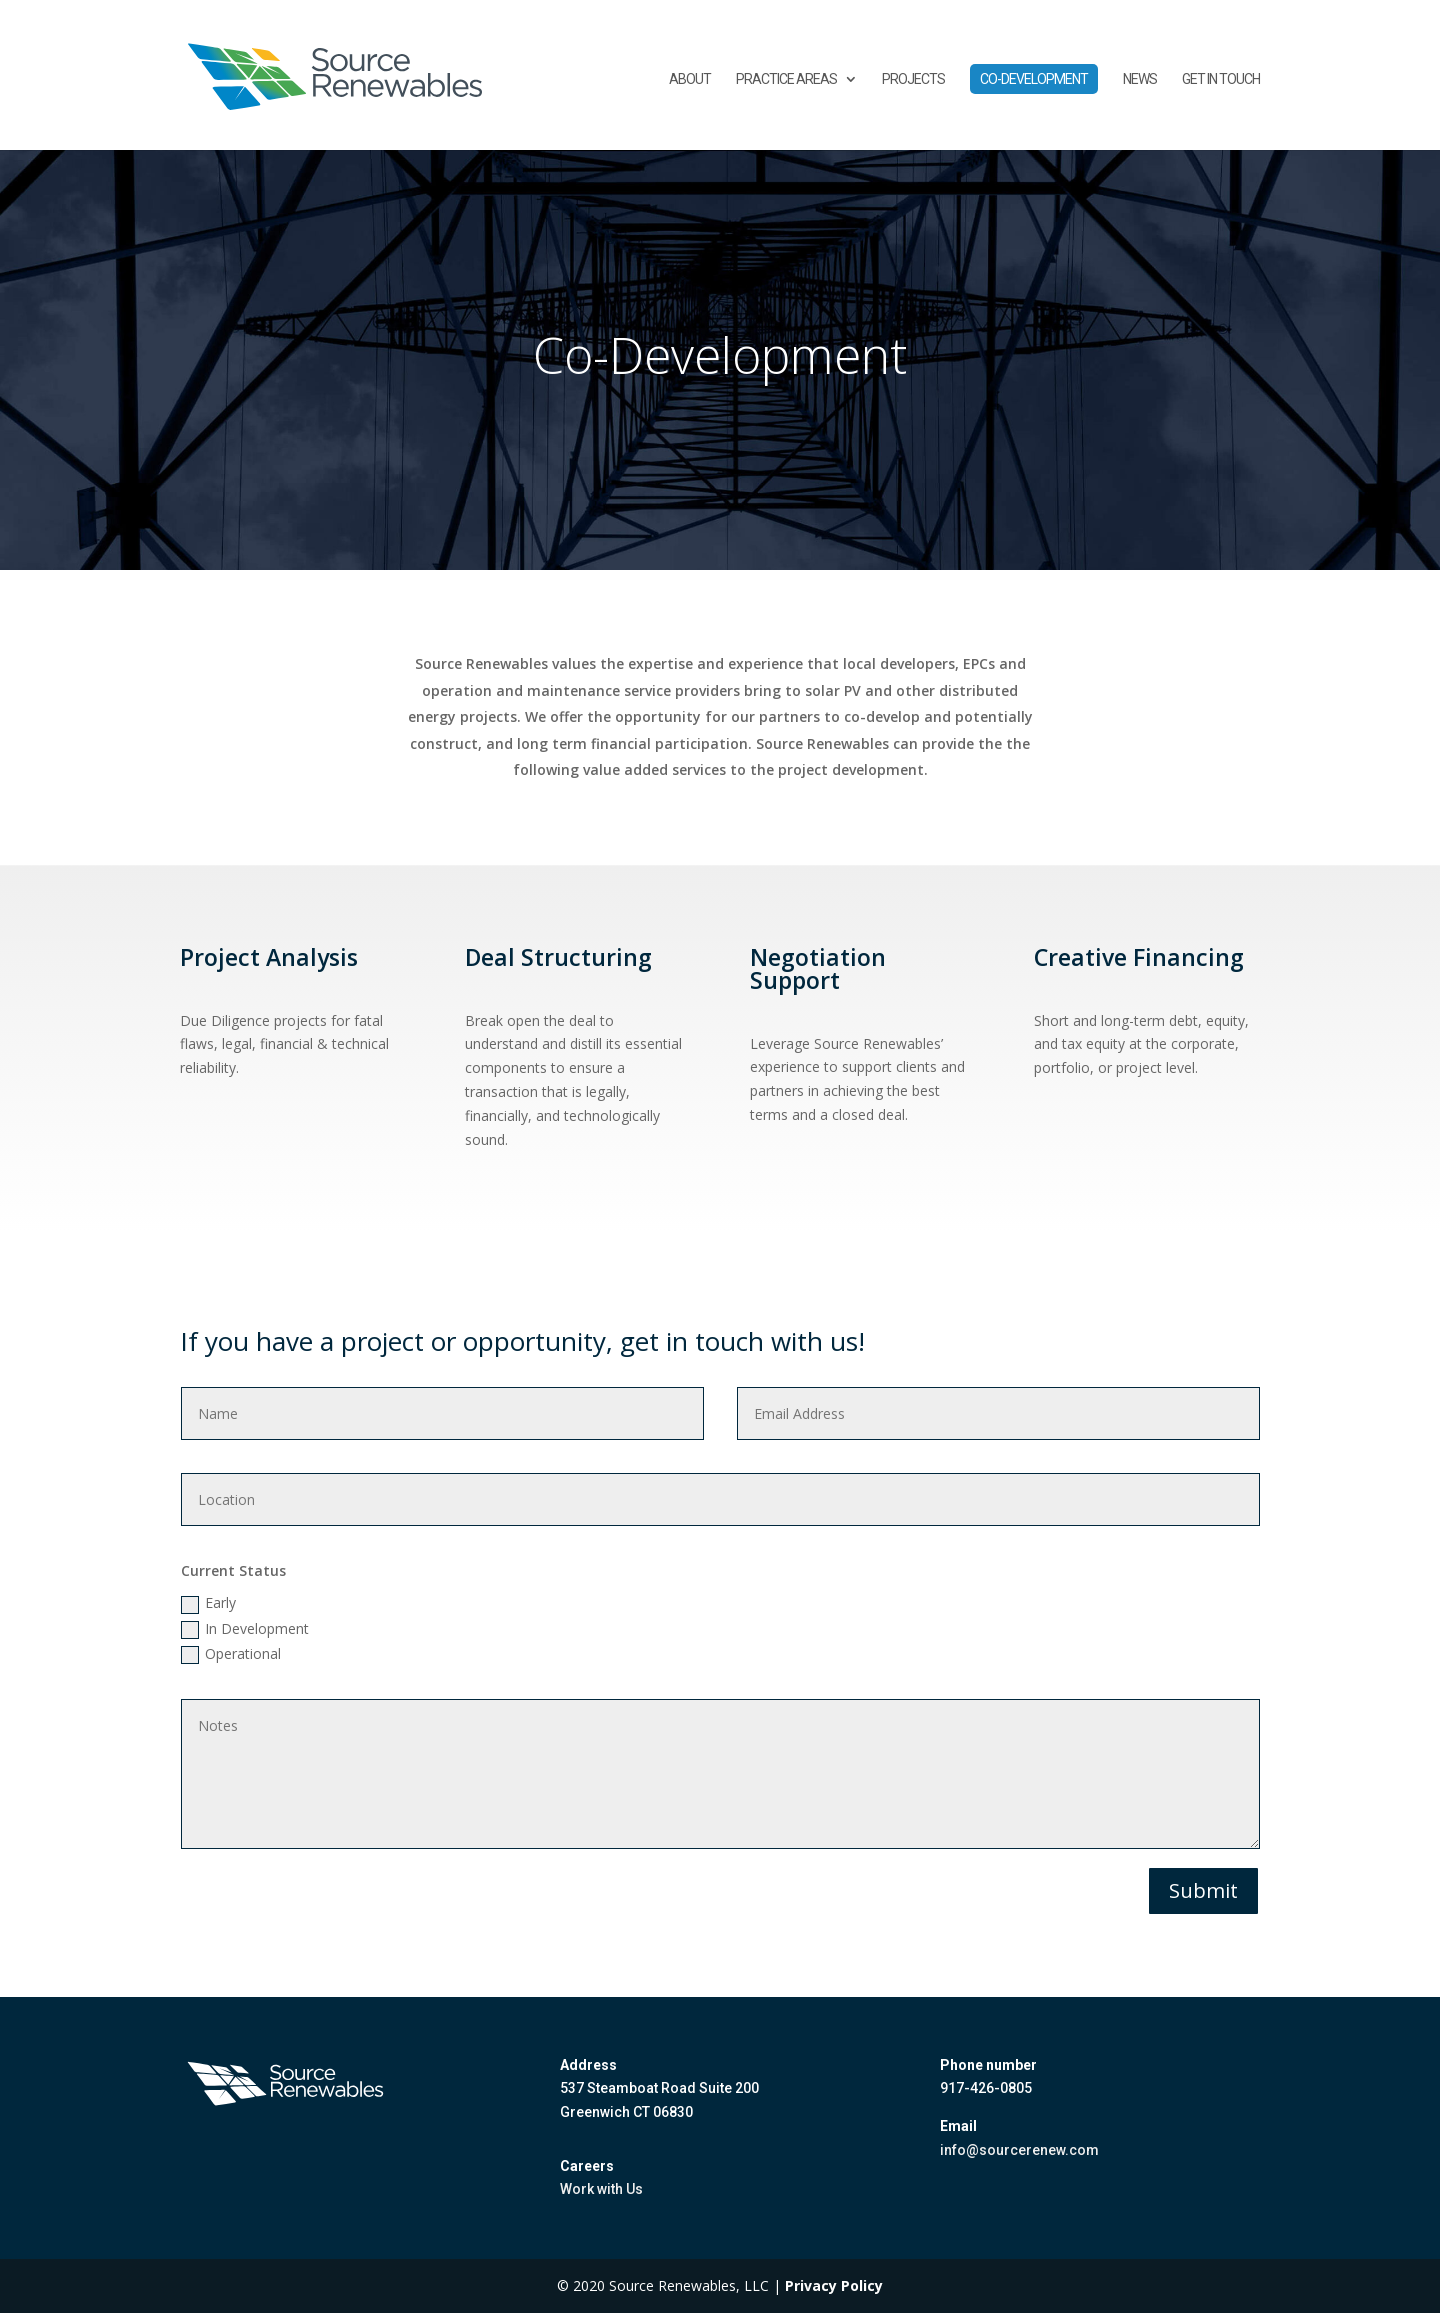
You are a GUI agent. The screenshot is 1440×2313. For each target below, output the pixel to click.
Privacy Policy (834, 2285)
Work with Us (601, 2189)
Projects (913, 79)
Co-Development (1034, 79)
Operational (231, 1654)
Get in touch (1221, 79)
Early (208, 1603)
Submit (1203, 1890)
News (1140, 79)
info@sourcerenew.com (1019, 2150)
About (690, 79)
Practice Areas (786, 79)
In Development (245, 1629)
